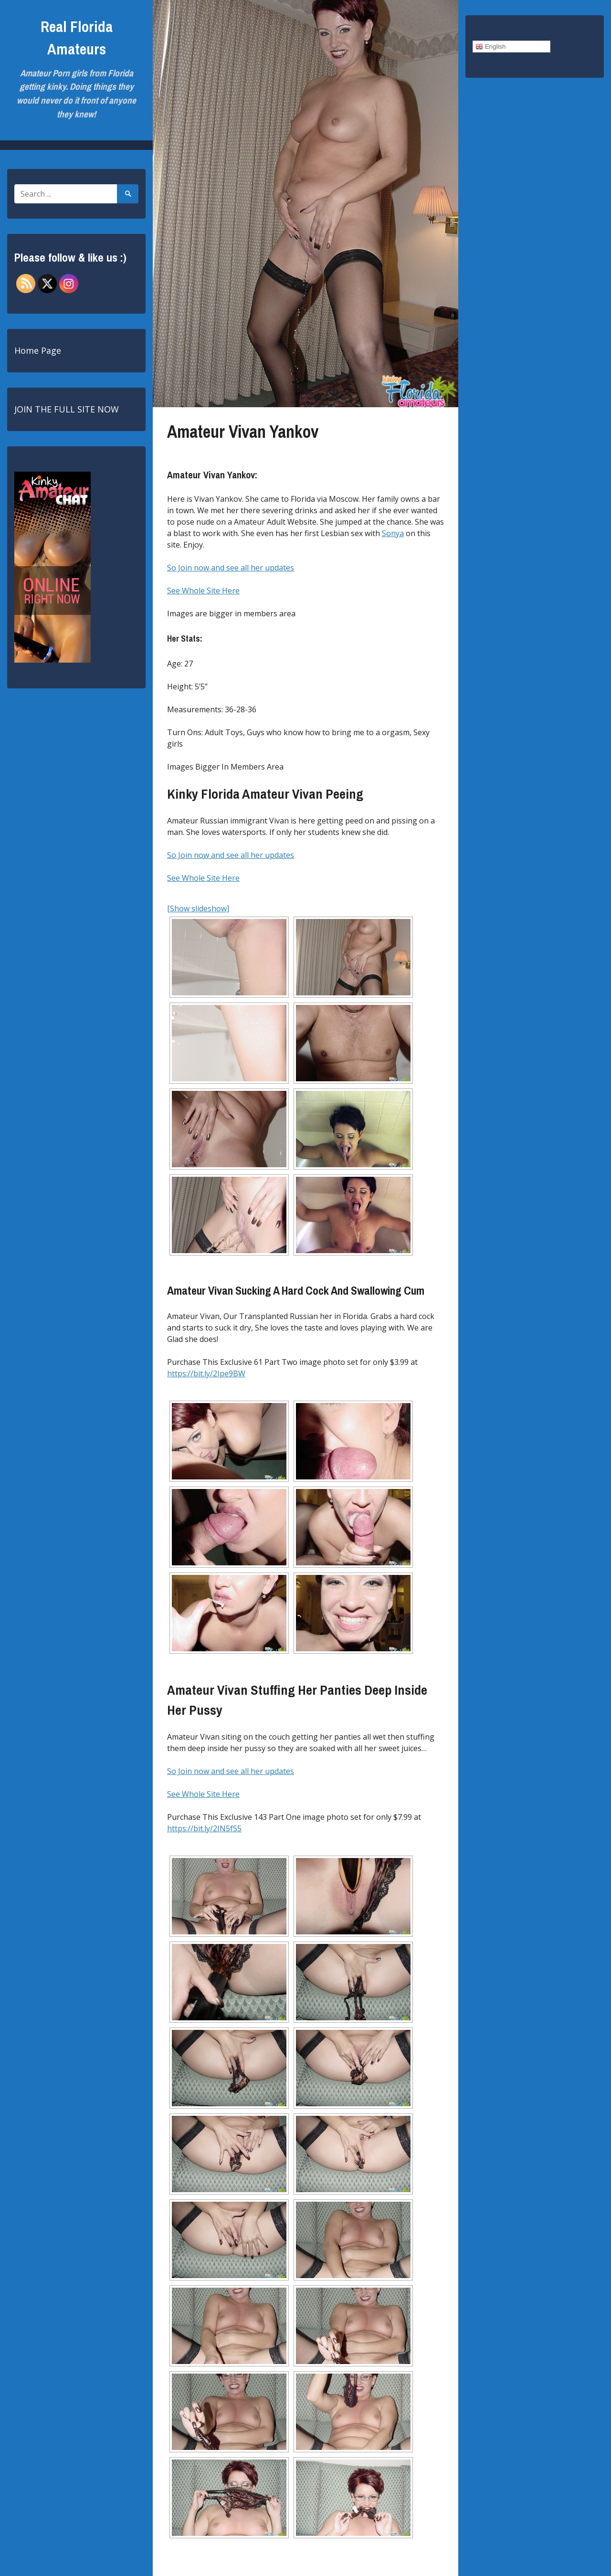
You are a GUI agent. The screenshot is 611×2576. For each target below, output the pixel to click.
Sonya (393, 533)
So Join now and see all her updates (230, 567)
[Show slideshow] (198, 908)
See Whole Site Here (203, 590)
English (490, 47)
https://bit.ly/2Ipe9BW (206, 1373)
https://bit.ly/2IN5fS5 (204, 1828)
